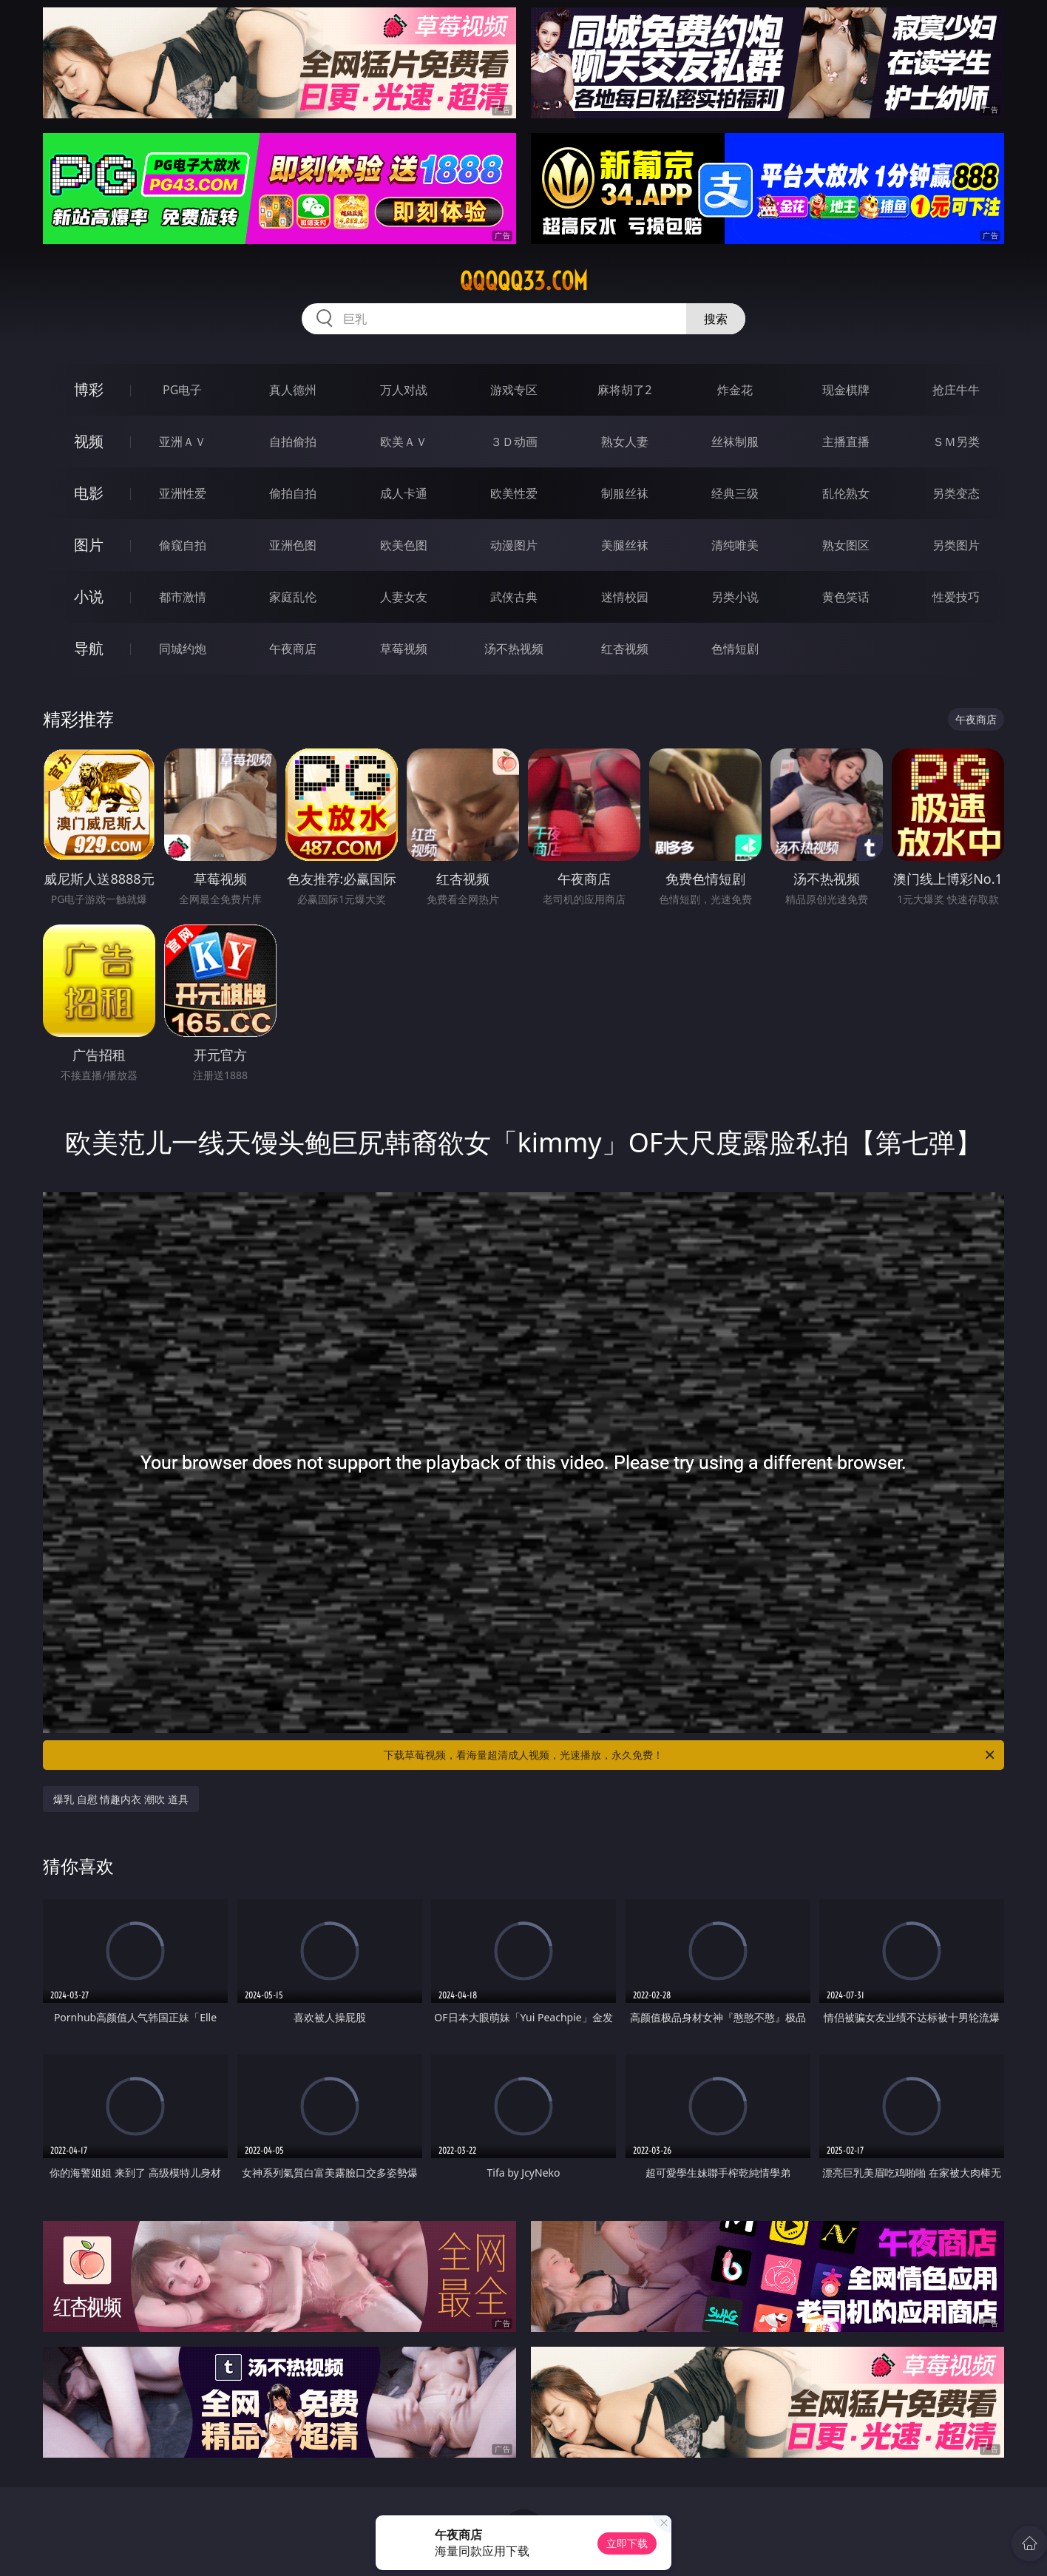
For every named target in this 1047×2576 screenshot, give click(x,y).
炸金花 (735, 390)
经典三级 (735, 493)
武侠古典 (514, 597)
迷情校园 (624, 597)
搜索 (716, 319)
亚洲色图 (292, 545)
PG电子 (182, 390)
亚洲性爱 (182, 493)
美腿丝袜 (624, 545)
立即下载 (627, 2543)
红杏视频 (624, 648)
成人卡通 (403, 493)
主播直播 (846, 441)
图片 (89, 545)
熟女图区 (846, 545)
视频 (89, 441)
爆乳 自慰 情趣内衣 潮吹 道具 (121, 1799)
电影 (89, 493)
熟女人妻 (624, 441)
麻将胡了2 (624, 390)
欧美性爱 (514, 493)
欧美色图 (403, 545)
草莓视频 (403, 648)
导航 (89, 648)
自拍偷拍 (292, 441)
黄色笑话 (846, 597)
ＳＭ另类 (956, 441)
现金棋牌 (846, 390)
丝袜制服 (735, 441)
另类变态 (956, 493)
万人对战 (403, 390)
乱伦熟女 (846, 493)
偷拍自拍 (292, 493)
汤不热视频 (513, 648)
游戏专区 (514, 390)
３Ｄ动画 (514, 441)
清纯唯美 (735, 545)
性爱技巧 (956, 597)
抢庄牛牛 (956, 390)
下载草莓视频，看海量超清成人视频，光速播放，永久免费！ (690, 1755)
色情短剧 (735, 648)
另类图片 (956, 545)
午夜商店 (292, 648)
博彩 (89, 389)
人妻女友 (403, 597)
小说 (89, 596)
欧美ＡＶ (403, 441)
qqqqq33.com (524, 281)
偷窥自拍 (182, 545)
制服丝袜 (624, 493)
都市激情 (182, 597)
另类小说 (735, 597)
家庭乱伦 (292, 597)
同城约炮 (182, 648)
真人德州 (292, 390)
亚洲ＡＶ (182, 441)
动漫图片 (514, 545)
